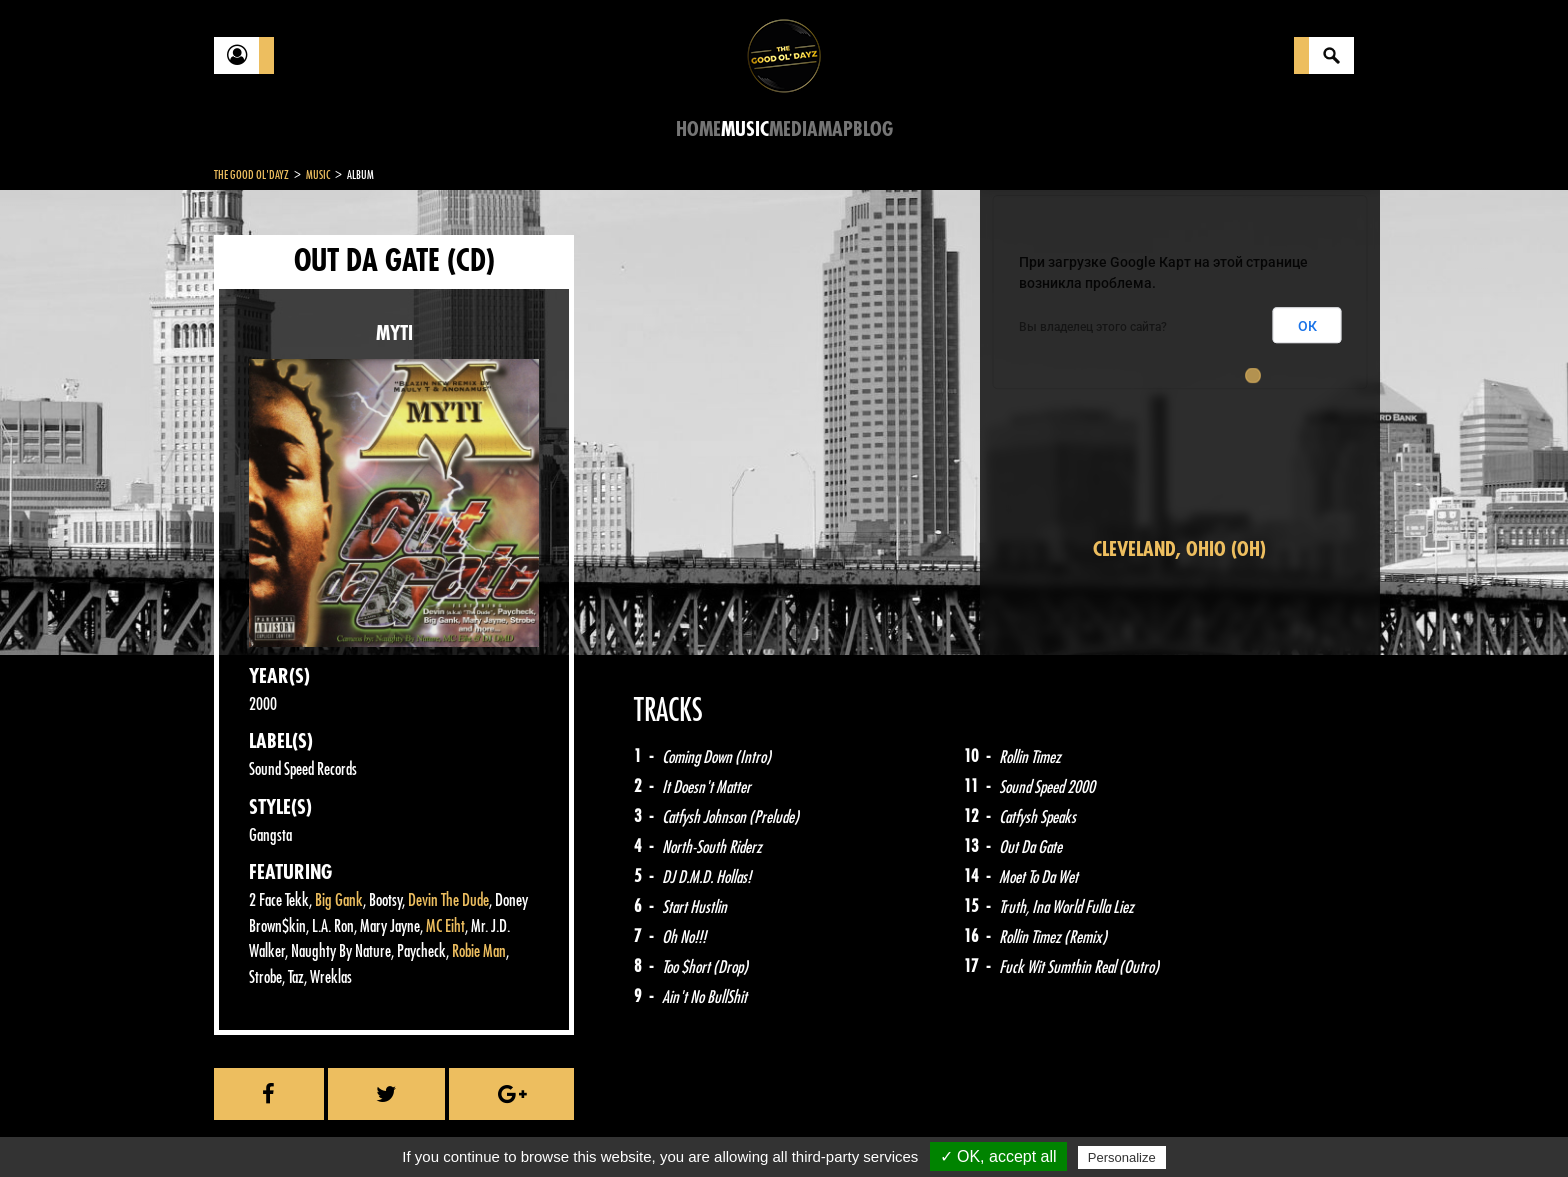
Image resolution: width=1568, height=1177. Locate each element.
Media (793, 129)
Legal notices (371, 1127)
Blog (873, 129)
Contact (264, 1125)
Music (745, 129)
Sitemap (544, 1127)
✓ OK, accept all (998, 1156)
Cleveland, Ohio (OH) (1179, 549)
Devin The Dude (448, 900)
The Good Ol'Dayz (251, 175)
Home (698, 129)
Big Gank (339, 900)
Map (835, 129)
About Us (464, 1127)
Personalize (1122, 1157)
